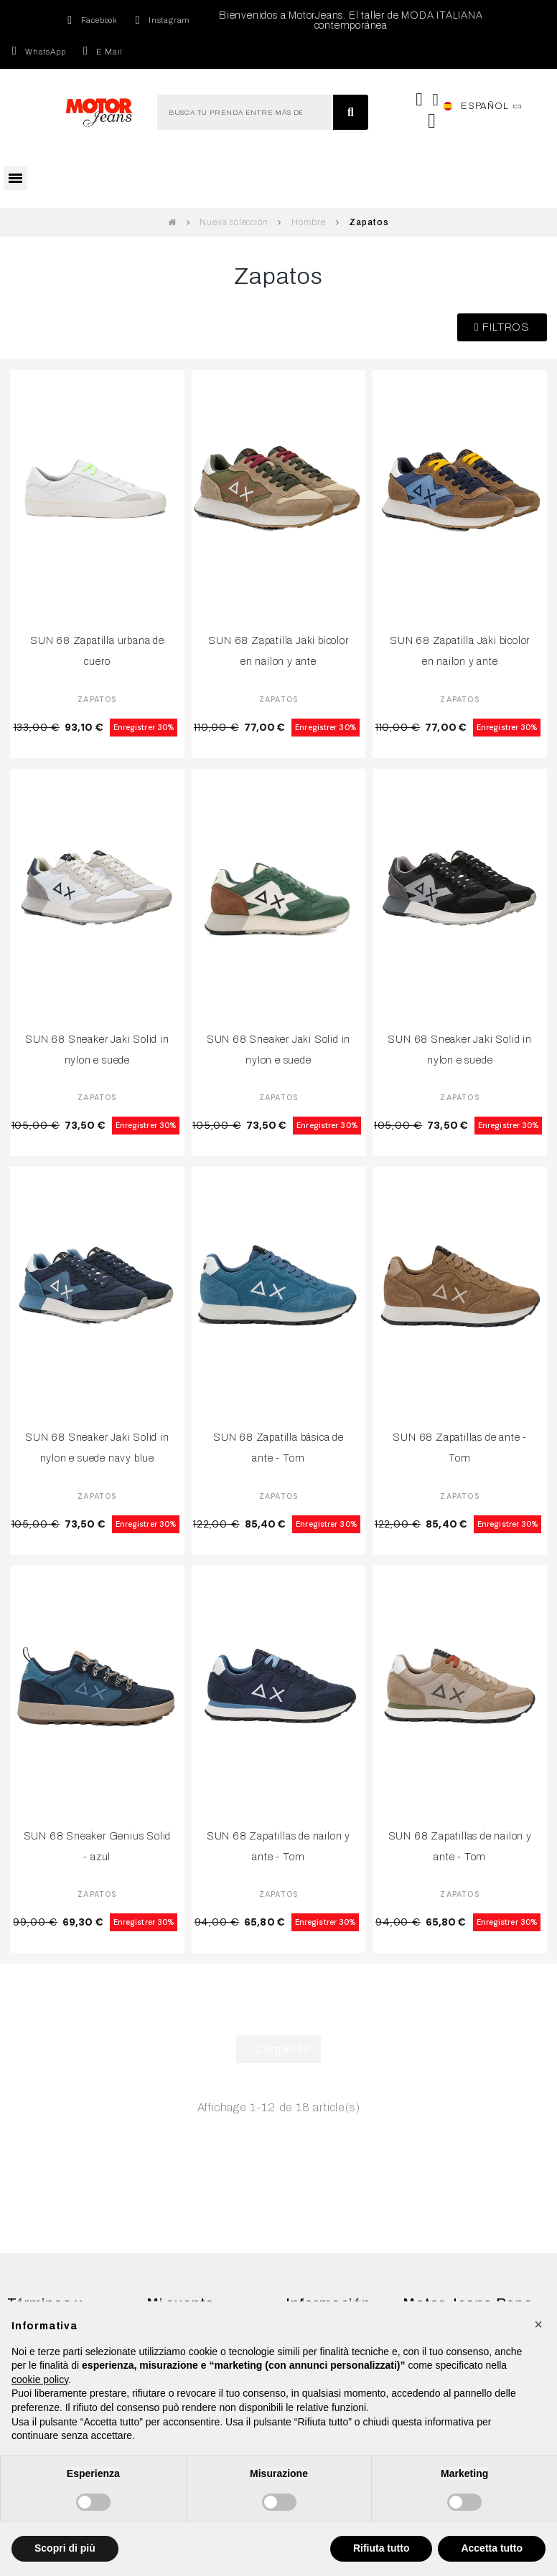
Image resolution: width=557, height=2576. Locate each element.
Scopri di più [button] (64, 2548)
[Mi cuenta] (436, 100)
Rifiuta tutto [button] (381, 2548)
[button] (502, 327)
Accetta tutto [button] (492, 2548)
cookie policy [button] (39, 2379)
